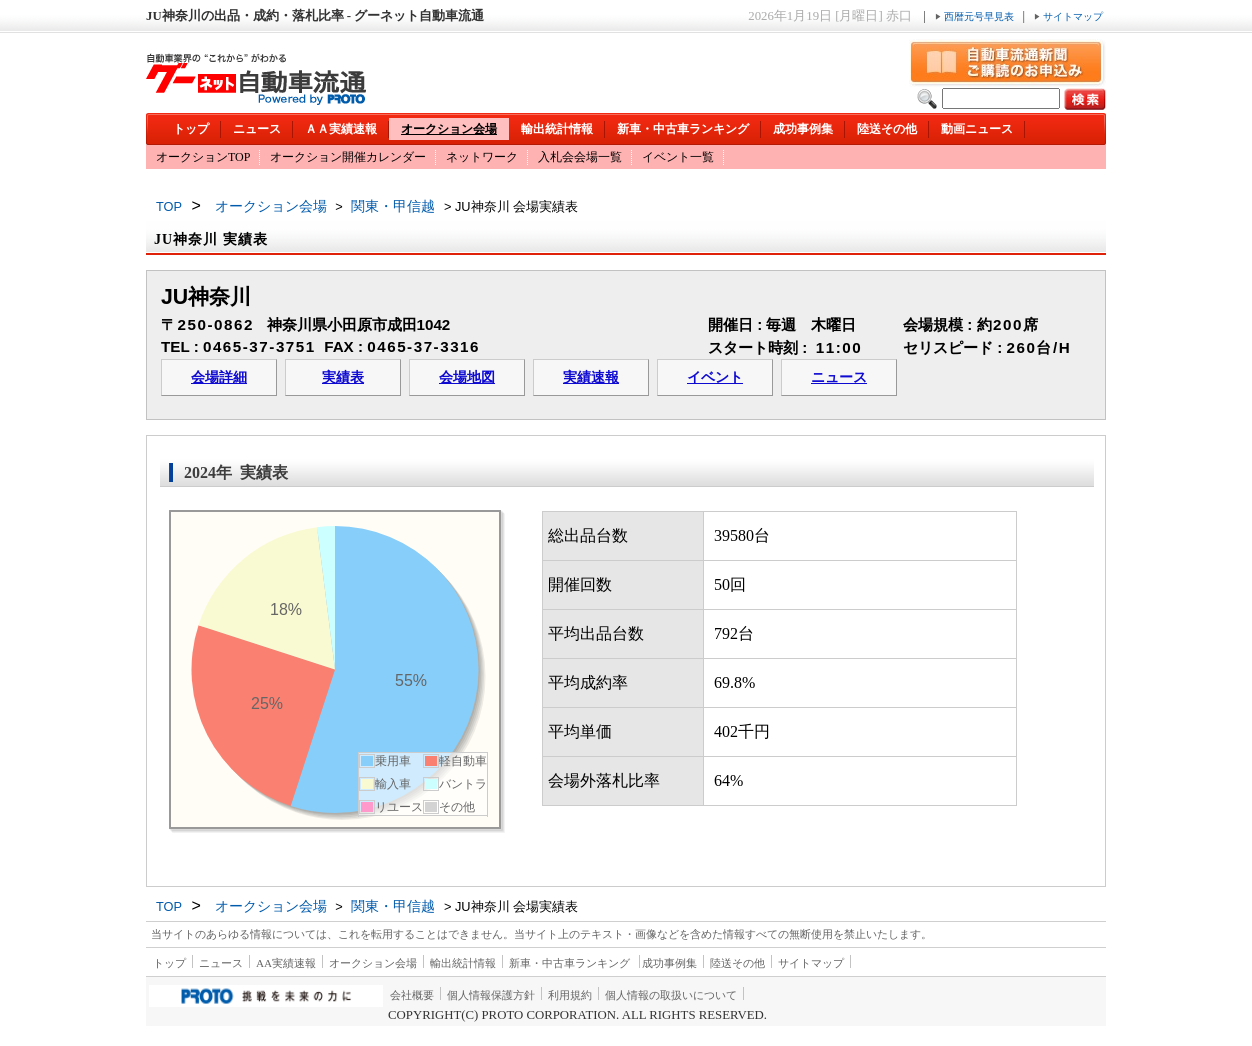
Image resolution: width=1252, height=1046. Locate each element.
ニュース (257, 129)
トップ (191, 129)
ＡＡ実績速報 (341, 129)
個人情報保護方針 (491, 995)
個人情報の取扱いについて (671, 995)
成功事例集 (803, 129)
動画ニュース (977, 129)
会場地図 (467, 377)
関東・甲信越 (393, 206)
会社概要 (412, 995)
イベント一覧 (678, 157)
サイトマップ (1068, 16)
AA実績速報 (286, 963)
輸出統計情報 (557, 129)
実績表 (343, 377)
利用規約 (570, 995)
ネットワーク (482, 157)
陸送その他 (887, 129)
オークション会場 (449, 129)
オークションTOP (203, 157)
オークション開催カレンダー (348, 157)
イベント (715, 377)
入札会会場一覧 (580, 157)
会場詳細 (219, 377)
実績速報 (591, 377)
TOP (169, 206)
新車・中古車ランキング (683, 129)
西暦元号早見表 (975, 16)
